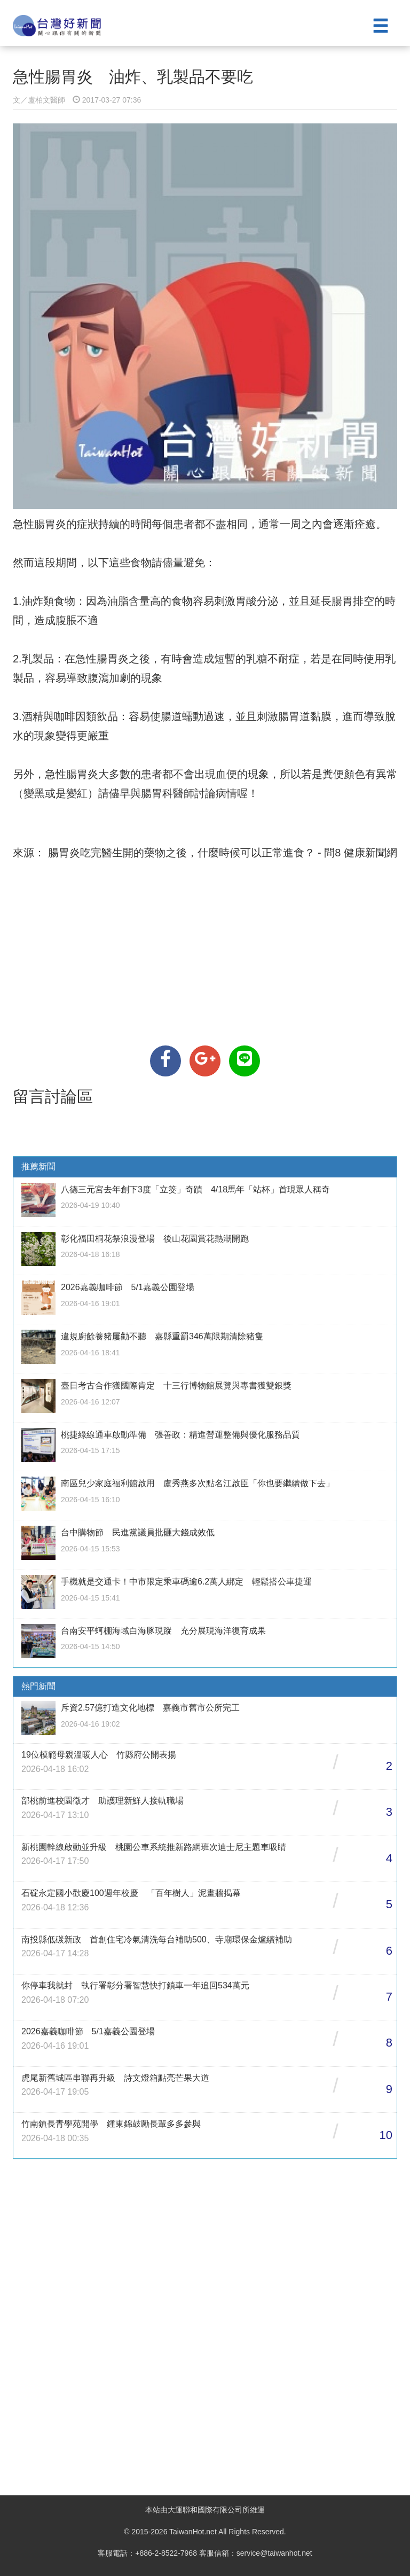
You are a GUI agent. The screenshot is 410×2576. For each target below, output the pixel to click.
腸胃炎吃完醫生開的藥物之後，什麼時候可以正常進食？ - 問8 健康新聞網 (221, 852)
